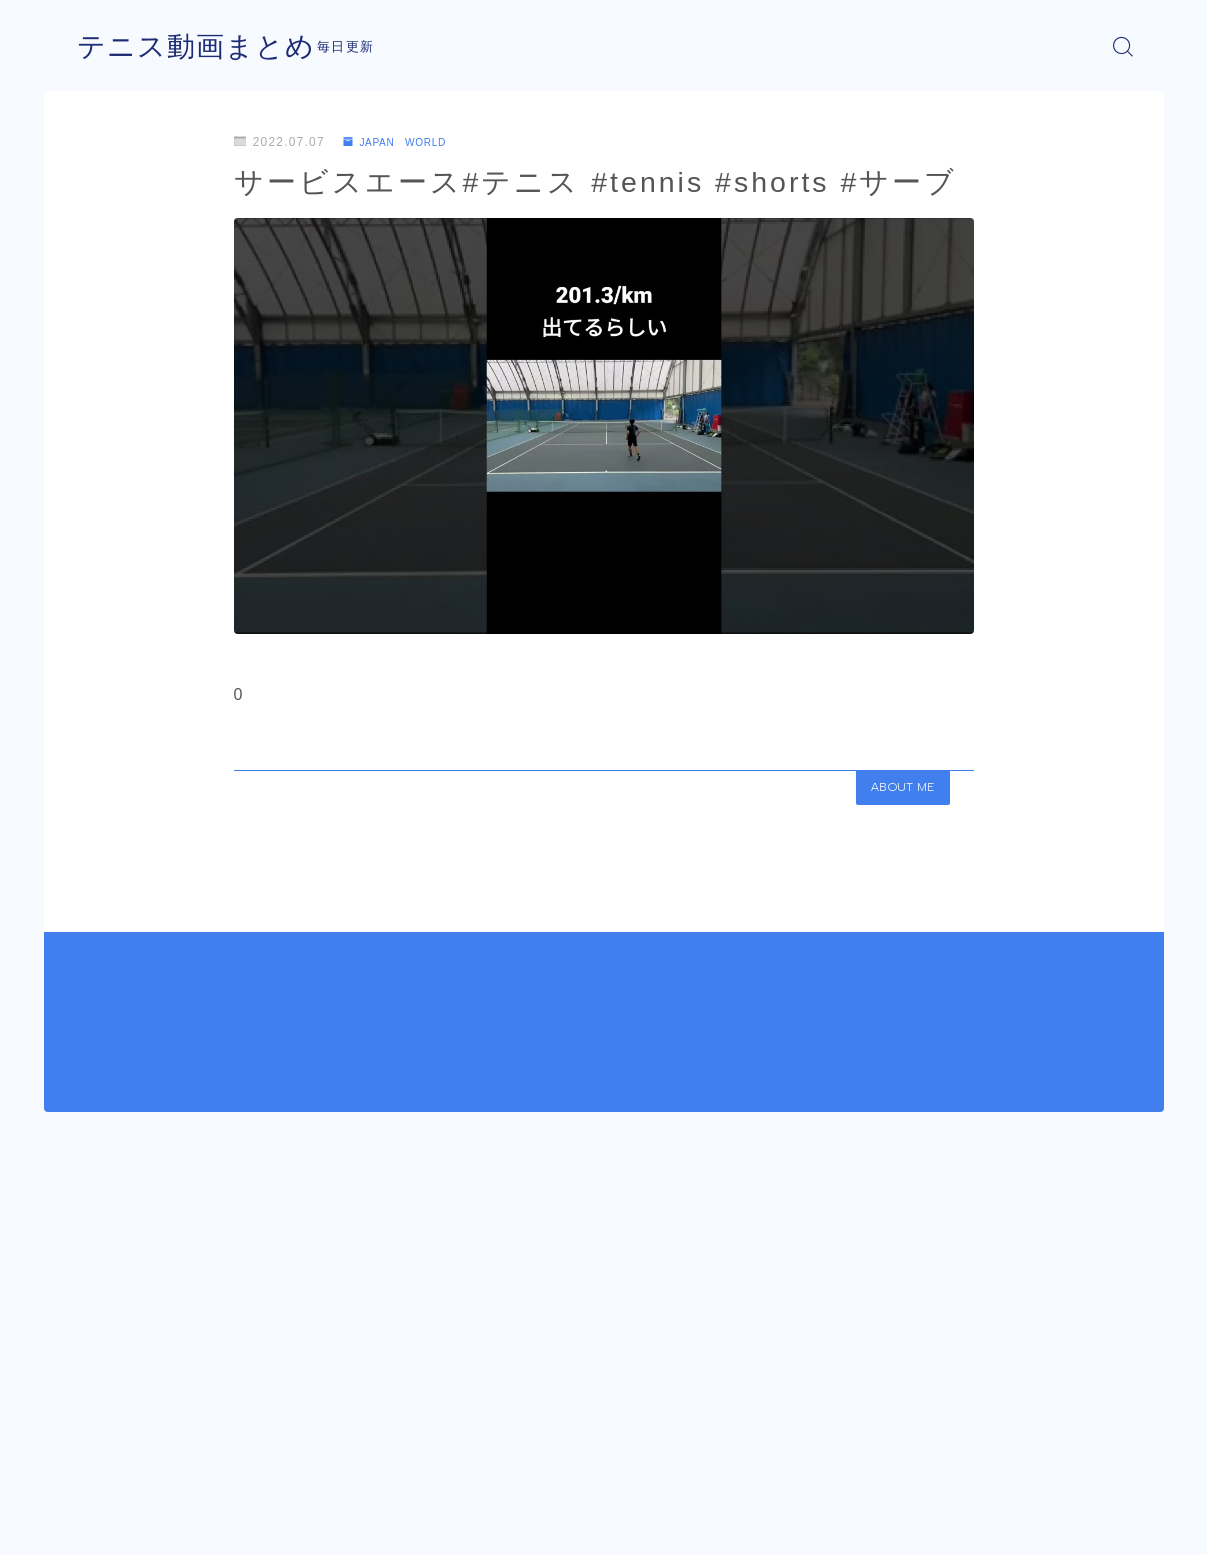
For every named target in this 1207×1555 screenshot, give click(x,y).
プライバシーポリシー (243, 1525)
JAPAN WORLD (404, 142)
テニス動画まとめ (204, 46)
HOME (96, 1465)
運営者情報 (107, 1525)
